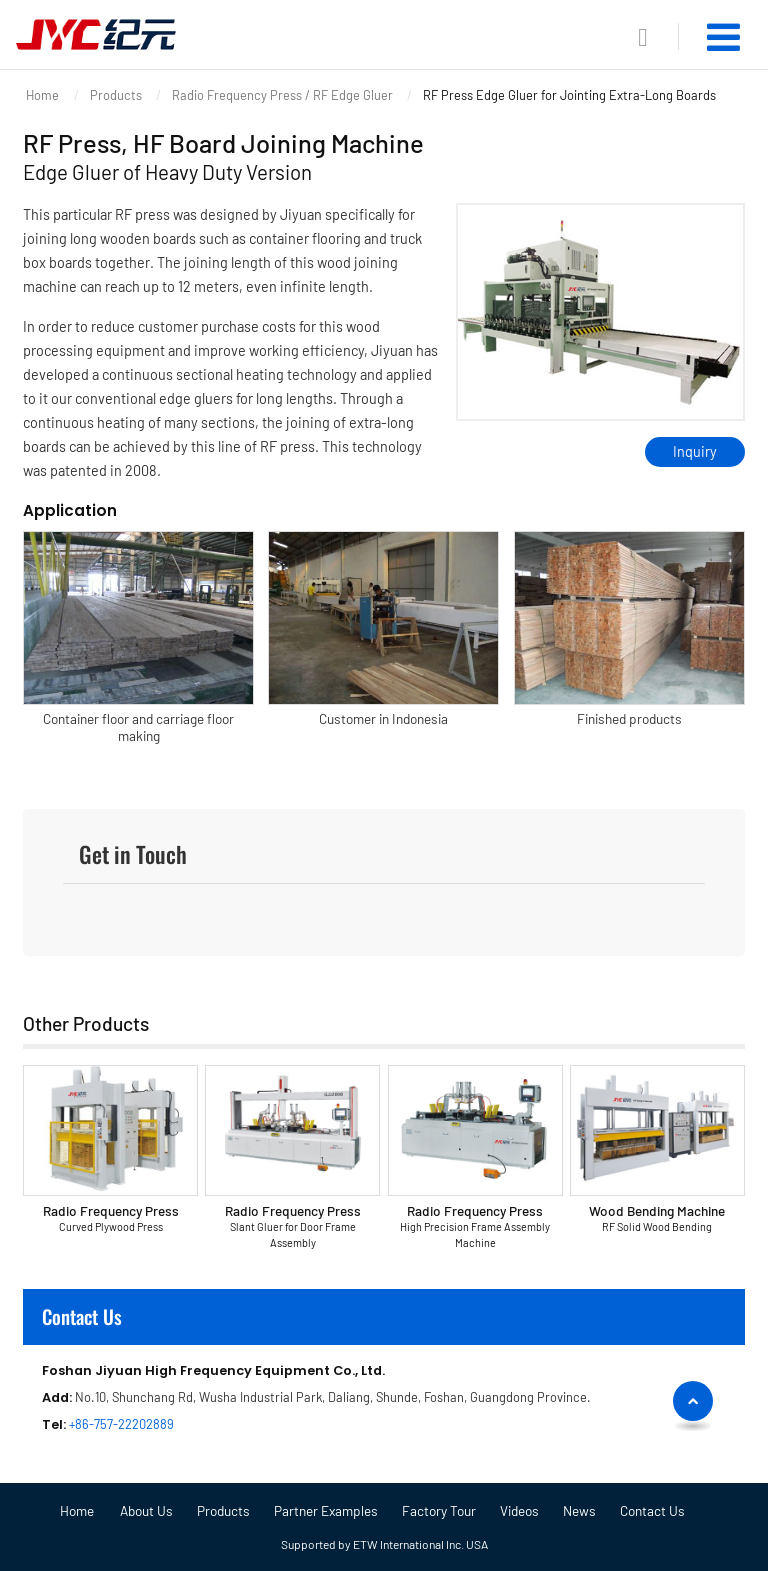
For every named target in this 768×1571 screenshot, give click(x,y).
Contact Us (82, 1316)
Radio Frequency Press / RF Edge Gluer (282, 95)
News (579, 1511)
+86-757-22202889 (121, 1424)
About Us (146, 1511)
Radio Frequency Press (110, 1218)
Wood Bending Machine (657, 1218)
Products (116, 95)
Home (42, 95)
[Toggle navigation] (723, 37)
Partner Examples (326, 1511)
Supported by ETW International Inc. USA (384, 1544)
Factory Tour (439, 1511)
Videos (519, 1511)
